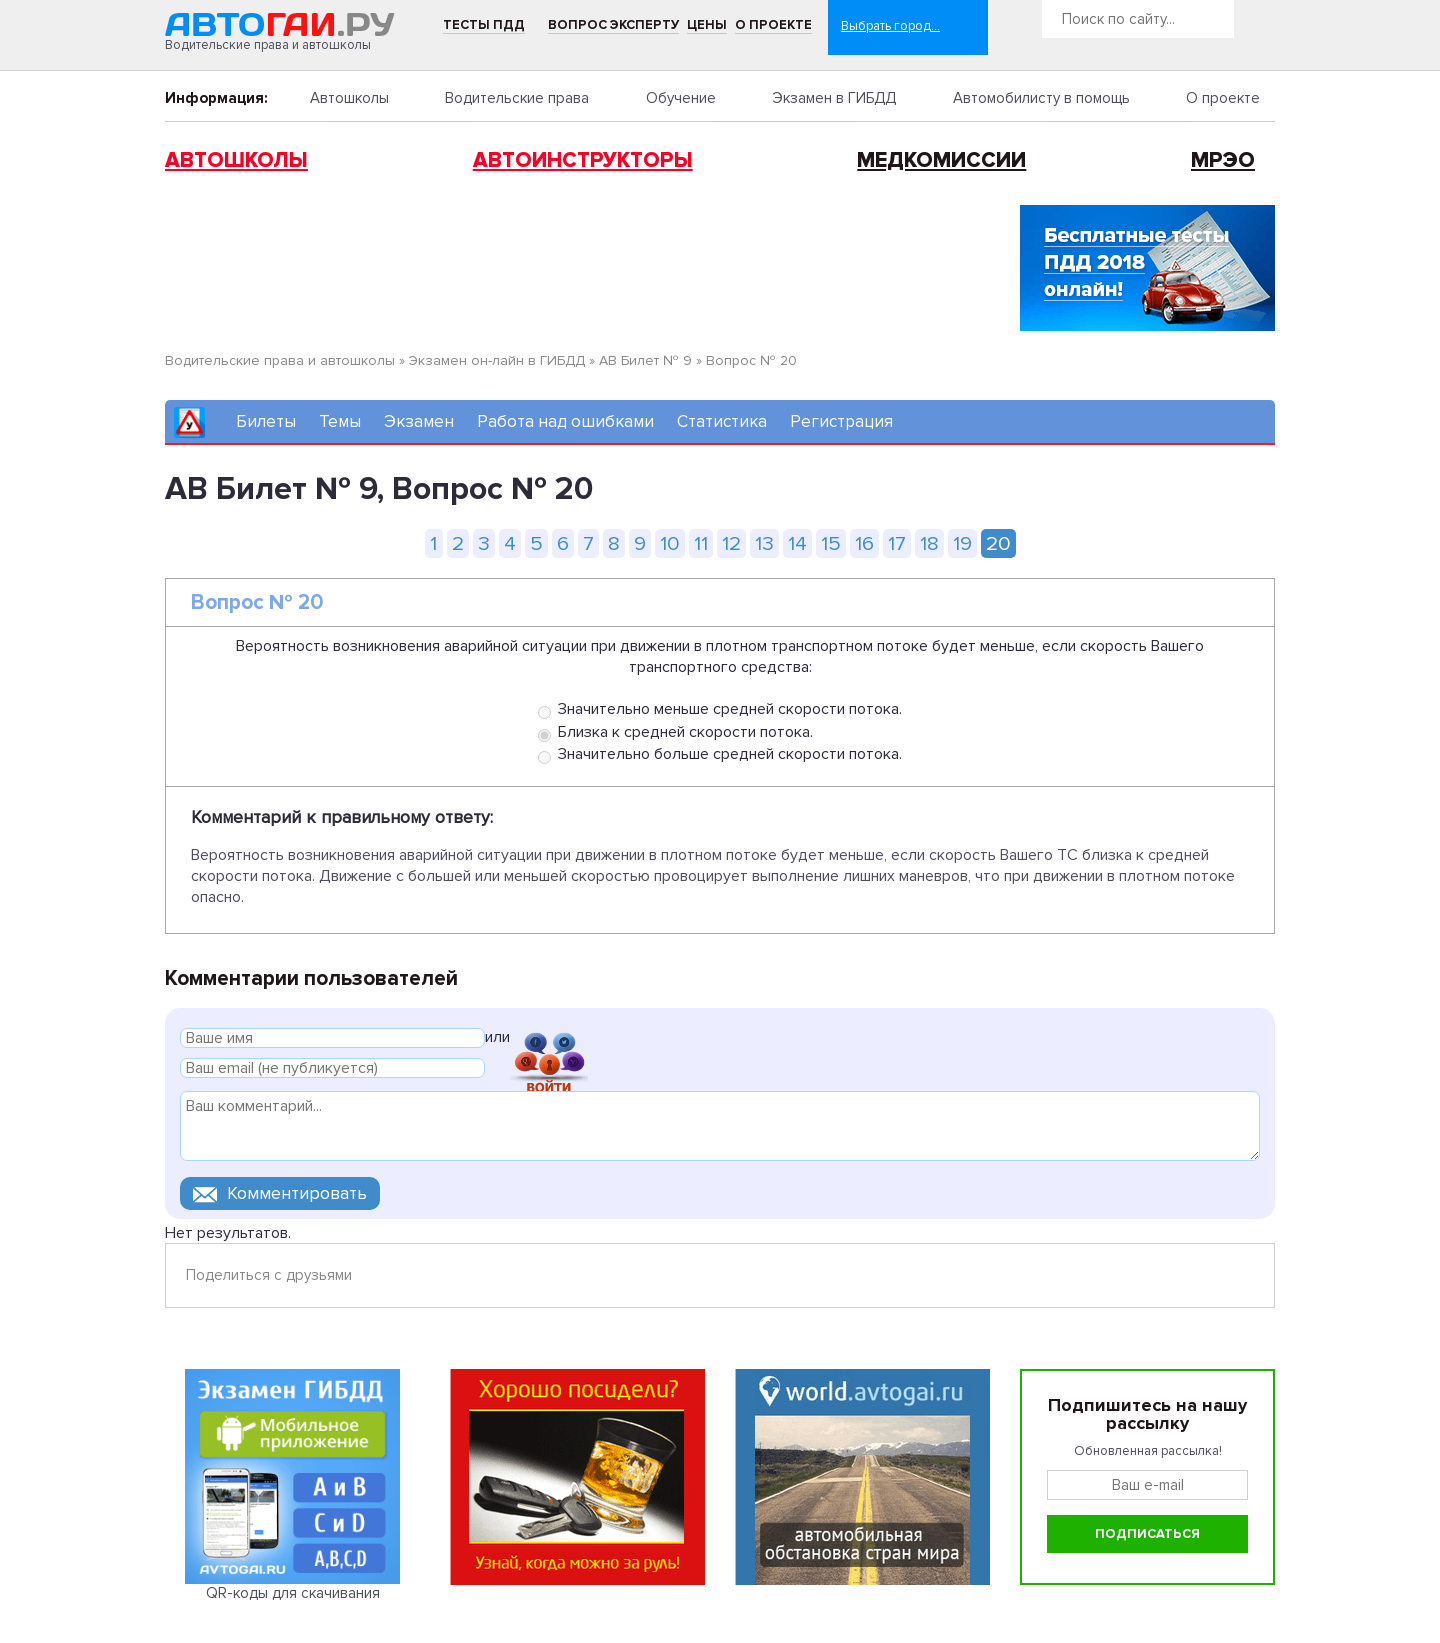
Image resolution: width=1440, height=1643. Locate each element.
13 (764, 543)
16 (864, 543)
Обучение (681, 98)
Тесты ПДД (484, 25)
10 (670, 543)
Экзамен (419, 421)
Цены (707, 25)
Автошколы (349, 98)
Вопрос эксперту (613, 25)
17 (897, 543)
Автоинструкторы (583, 160)
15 (831, 543)
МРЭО (1223, 160)
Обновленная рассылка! (1148, 1451)
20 (998, 543)
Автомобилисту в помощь (1041, 98)
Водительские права (517, 98)
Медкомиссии (941, 160)
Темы (340, 421)
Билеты (266, 421)
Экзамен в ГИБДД (834, 98)
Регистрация (841, 421)
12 (731, 543)
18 (929, 543)
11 (701, 543)
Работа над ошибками (565, 421)
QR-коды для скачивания (293, 1593)
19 (962, 543)
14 (797, 543)
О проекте (773, 25)
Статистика (722, 421)
